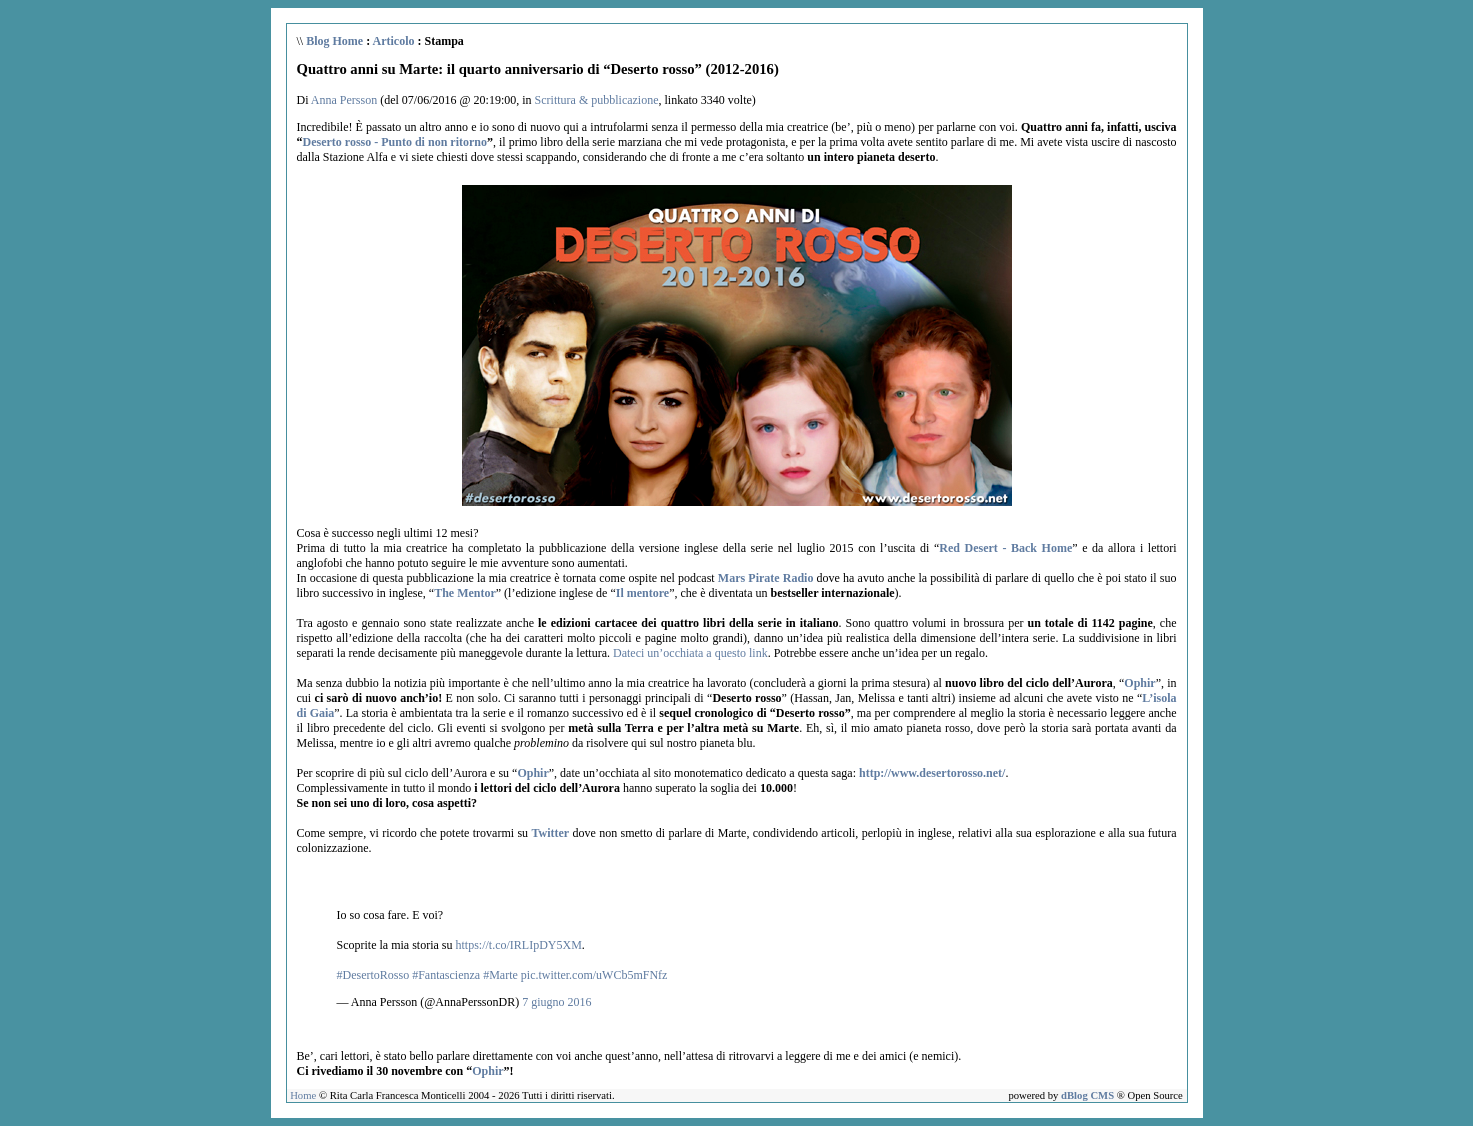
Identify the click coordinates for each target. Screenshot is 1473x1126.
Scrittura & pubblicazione (597, 100)
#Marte (500, 975)
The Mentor (465, 593)
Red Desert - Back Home (1005, 548)
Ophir (1139, 683)
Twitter (550, 833)
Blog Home (334, 41)
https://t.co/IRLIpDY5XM (518, 945)
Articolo (394, 41)
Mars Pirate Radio (766, 578)
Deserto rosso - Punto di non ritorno (395, 142)
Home (303, 1095)
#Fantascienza (446, 975)
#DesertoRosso (373, 975)
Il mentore (642, 593)
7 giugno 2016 (556, 1002)
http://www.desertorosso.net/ (932, 773)
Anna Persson (344, 100)
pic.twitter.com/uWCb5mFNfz (594, 975)
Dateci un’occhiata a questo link (690, 653)
